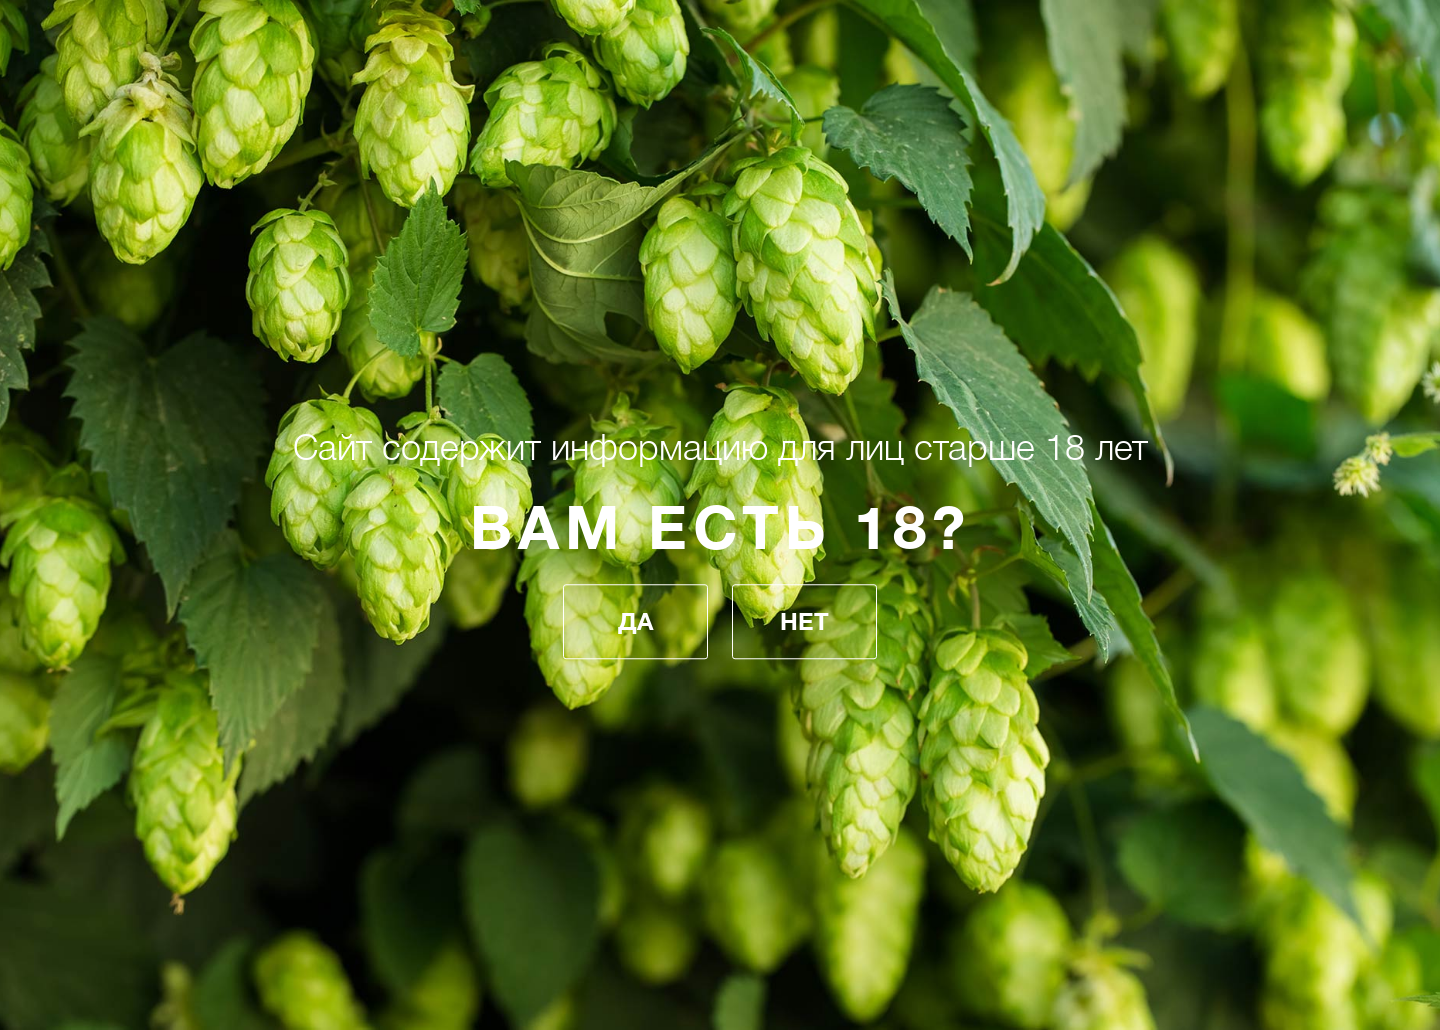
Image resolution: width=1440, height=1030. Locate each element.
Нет (804, 622)
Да (635, 622)
